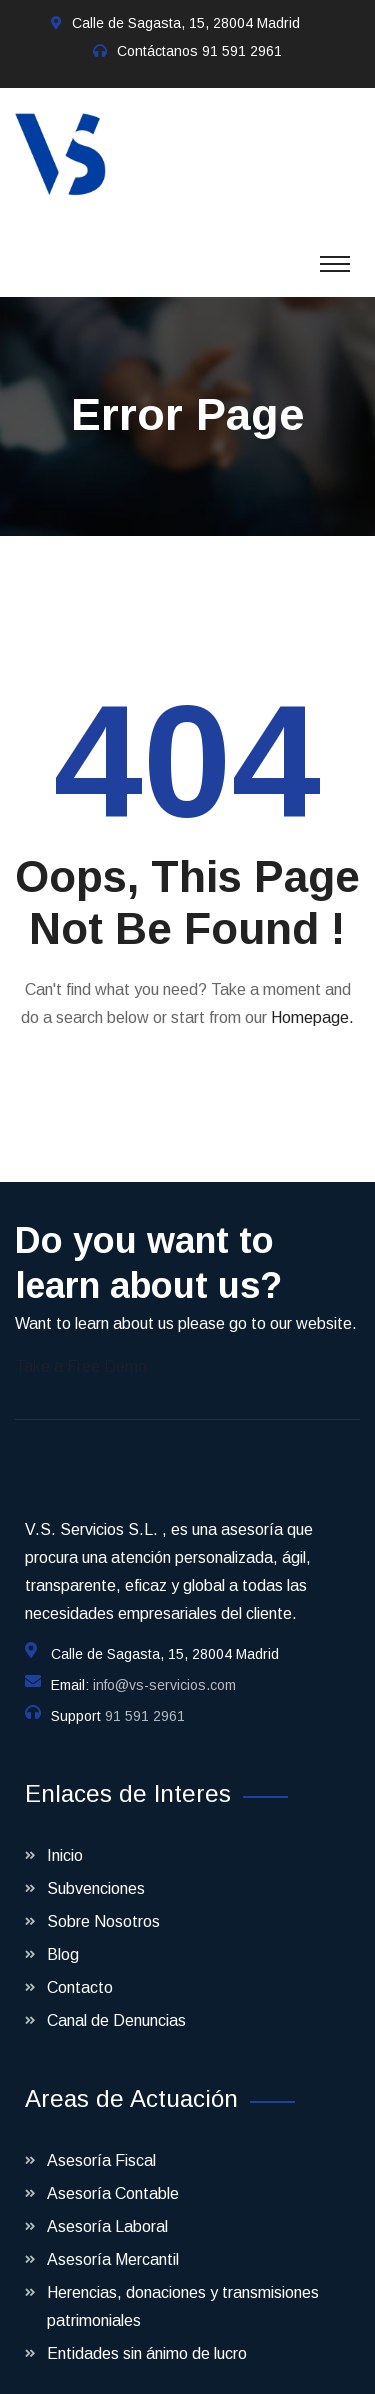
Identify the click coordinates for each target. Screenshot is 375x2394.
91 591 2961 (242, 51)
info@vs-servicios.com (164, 1665)
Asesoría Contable (113, 2173)
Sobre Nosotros (103, 1901)
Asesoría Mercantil (113, 2239)
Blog (63, 1934)
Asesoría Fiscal (101, 2140)
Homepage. (312, 997)
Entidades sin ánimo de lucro (147, 2333)
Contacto (80, 1967)
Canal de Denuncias (116, 2000)
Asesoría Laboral (107, 2206)
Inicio (65, 1835)
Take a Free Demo (81, 1346)
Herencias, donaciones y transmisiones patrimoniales (183, 2286)
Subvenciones (96, 1868)
